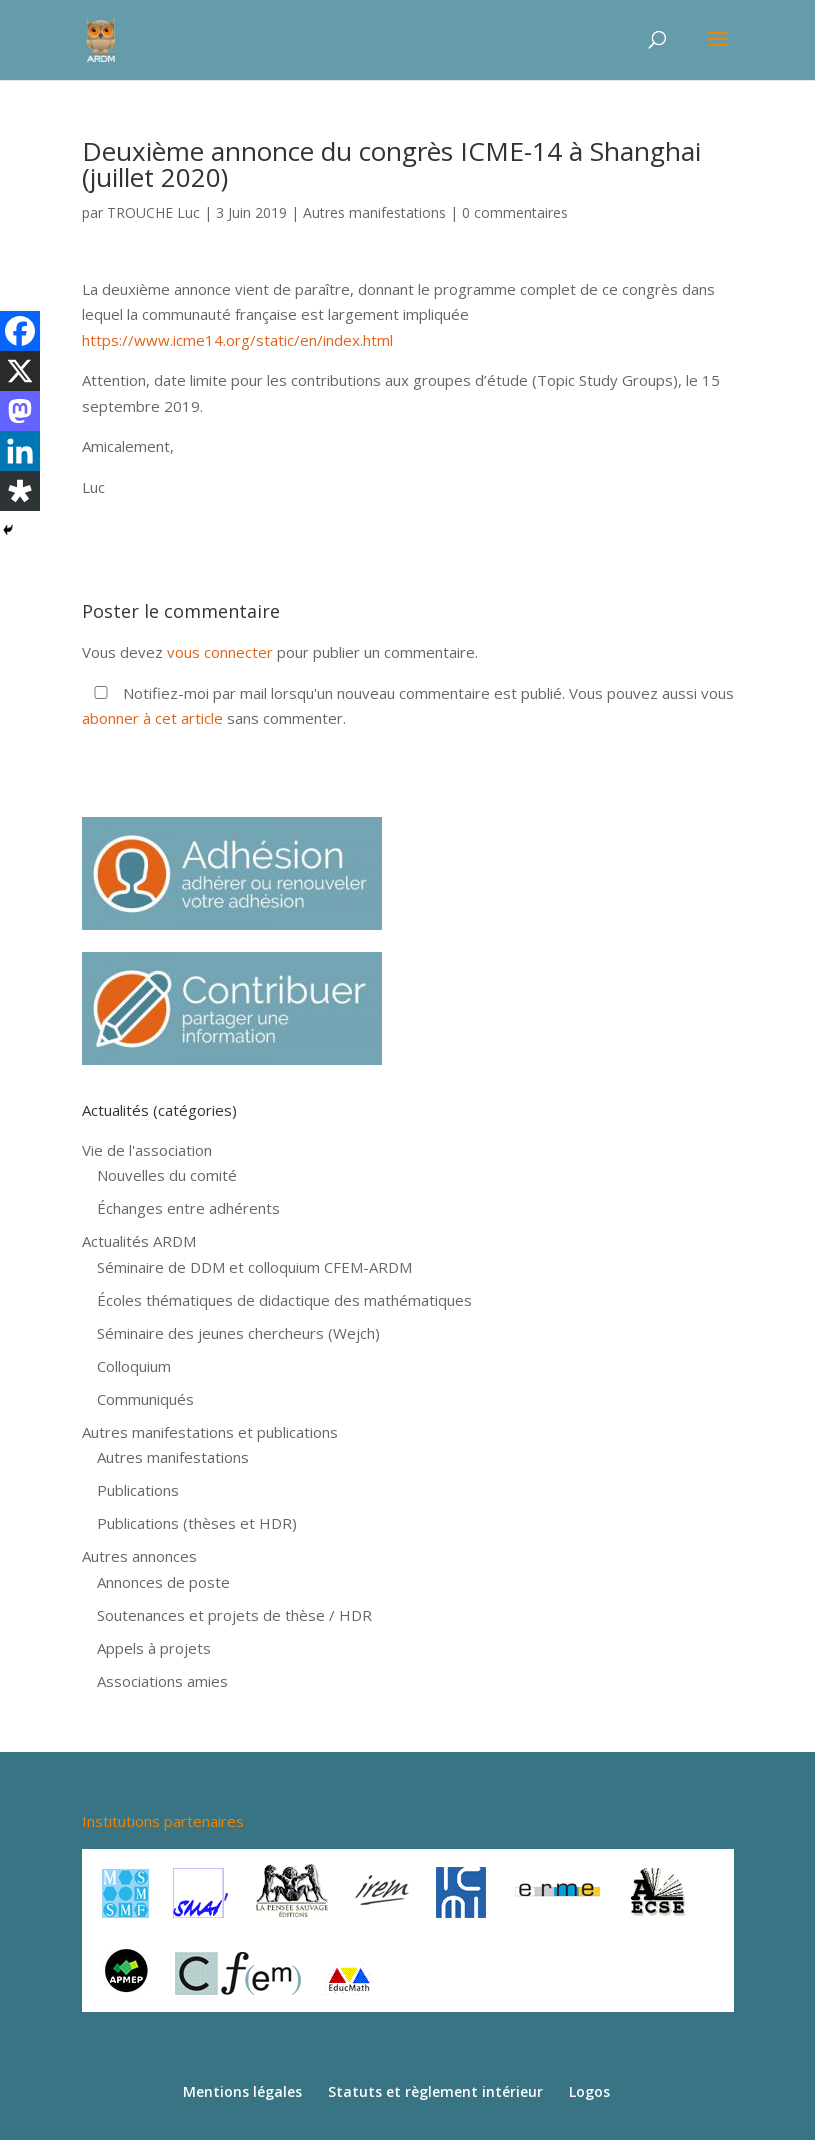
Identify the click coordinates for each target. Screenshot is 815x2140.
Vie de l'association (147, 1150)
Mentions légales (242, 2091)
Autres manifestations (374, 212)
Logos (589, 2091)
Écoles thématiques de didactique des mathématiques (284, 1300)
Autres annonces (139, 1556)
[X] (20, 371)
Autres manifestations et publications (210, 1432)
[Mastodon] (20, 411)
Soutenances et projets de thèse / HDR (234, 1615)
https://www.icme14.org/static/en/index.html (237, 340)
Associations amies (162, 1681)
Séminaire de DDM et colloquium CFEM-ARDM (254, 1267)
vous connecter (220, 652)
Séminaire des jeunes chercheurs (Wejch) (238, 1333)
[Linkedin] (20, 451)
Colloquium (134, 1366)
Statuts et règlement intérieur (435, 2091)
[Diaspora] (20, 491)
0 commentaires (515, 212)
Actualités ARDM (139, 1241)
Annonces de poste (163, 1582)
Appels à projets (154, 1648)
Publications (138, 1490)
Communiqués (145, 1399)
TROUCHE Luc (153, 212)
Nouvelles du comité (167, 1175)
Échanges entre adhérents (188, 1208)
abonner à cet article (152, 718)
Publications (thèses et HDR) (197, 1523)
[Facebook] (20, 331)
